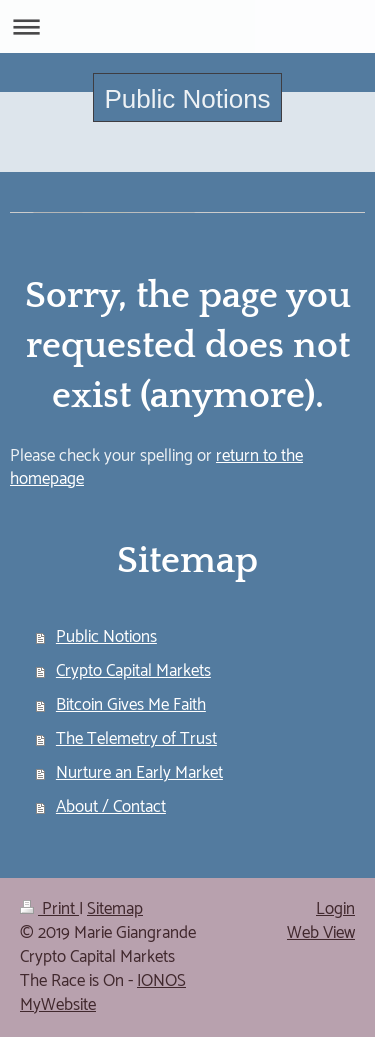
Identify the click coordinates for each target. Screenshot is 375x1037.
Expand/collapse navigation (187, 26)
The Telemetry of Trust (136, 739)
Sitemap (115, 909)
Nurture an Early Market (139, 773)
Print (49, 909)
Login (335, 909)
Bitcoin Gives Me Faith (131, 705)
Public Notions (187, 99)
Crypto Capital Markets (133, 671)
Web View (321, 933)
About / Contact (111, 807)
